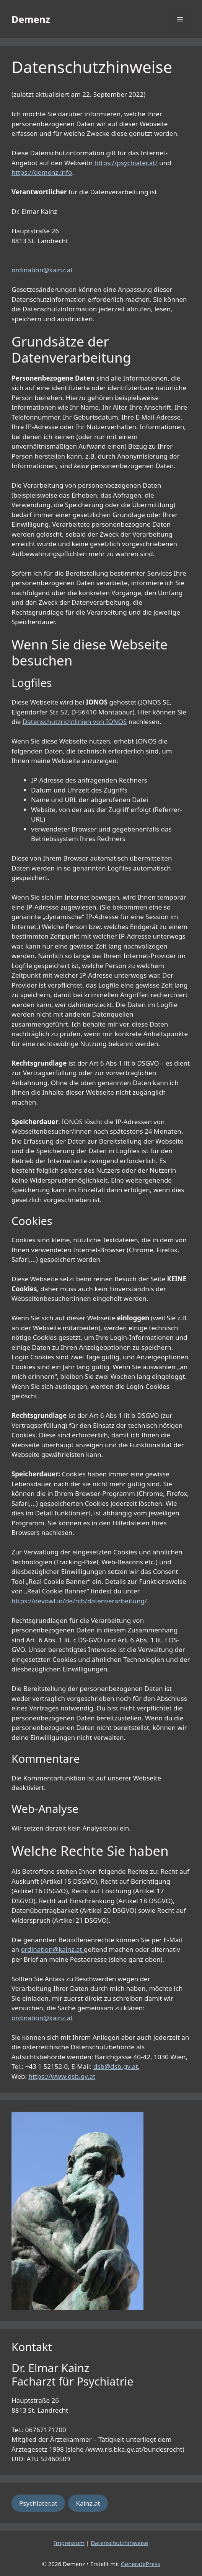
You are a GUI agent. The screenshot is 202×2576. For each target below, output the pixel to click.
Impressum (69, 2543)
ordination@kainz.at (42, 269)
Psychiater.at (38, 2503)
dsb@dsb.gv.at (115, 2066)
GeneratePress (140, 2564)
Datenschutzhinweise (119, 2543)
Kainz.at (88, 2503)
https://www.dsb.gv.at (62, 2076)
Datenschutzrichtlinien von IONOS (75, 721)
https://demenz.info (41, 172)
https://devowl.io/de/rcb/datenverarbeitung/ (79, 1600)
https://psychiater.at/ (126, 162)
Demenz (30, 19)
